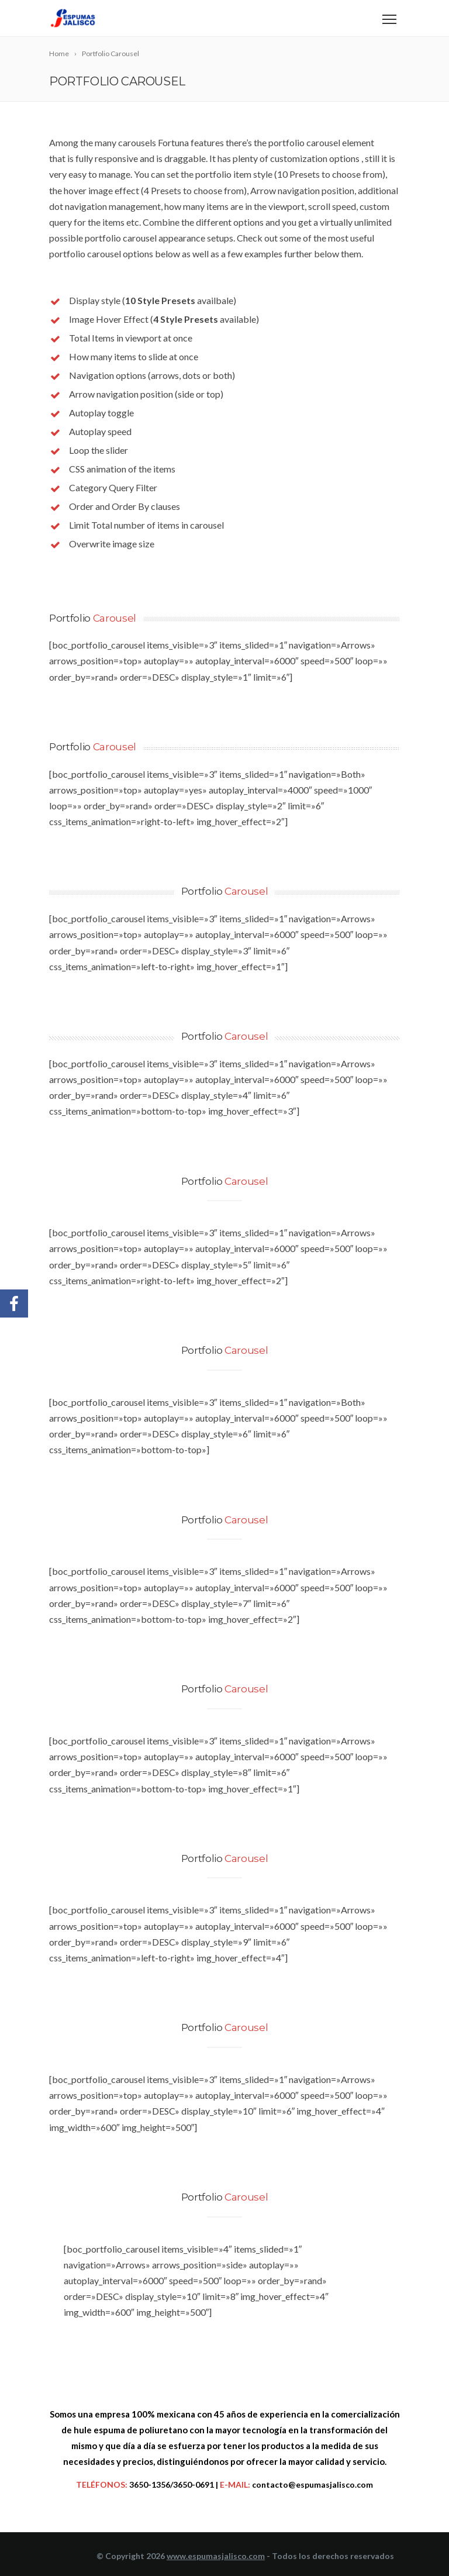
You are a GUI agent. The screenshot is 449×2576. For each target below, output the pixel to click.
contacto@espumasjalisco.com (312, 2484)
